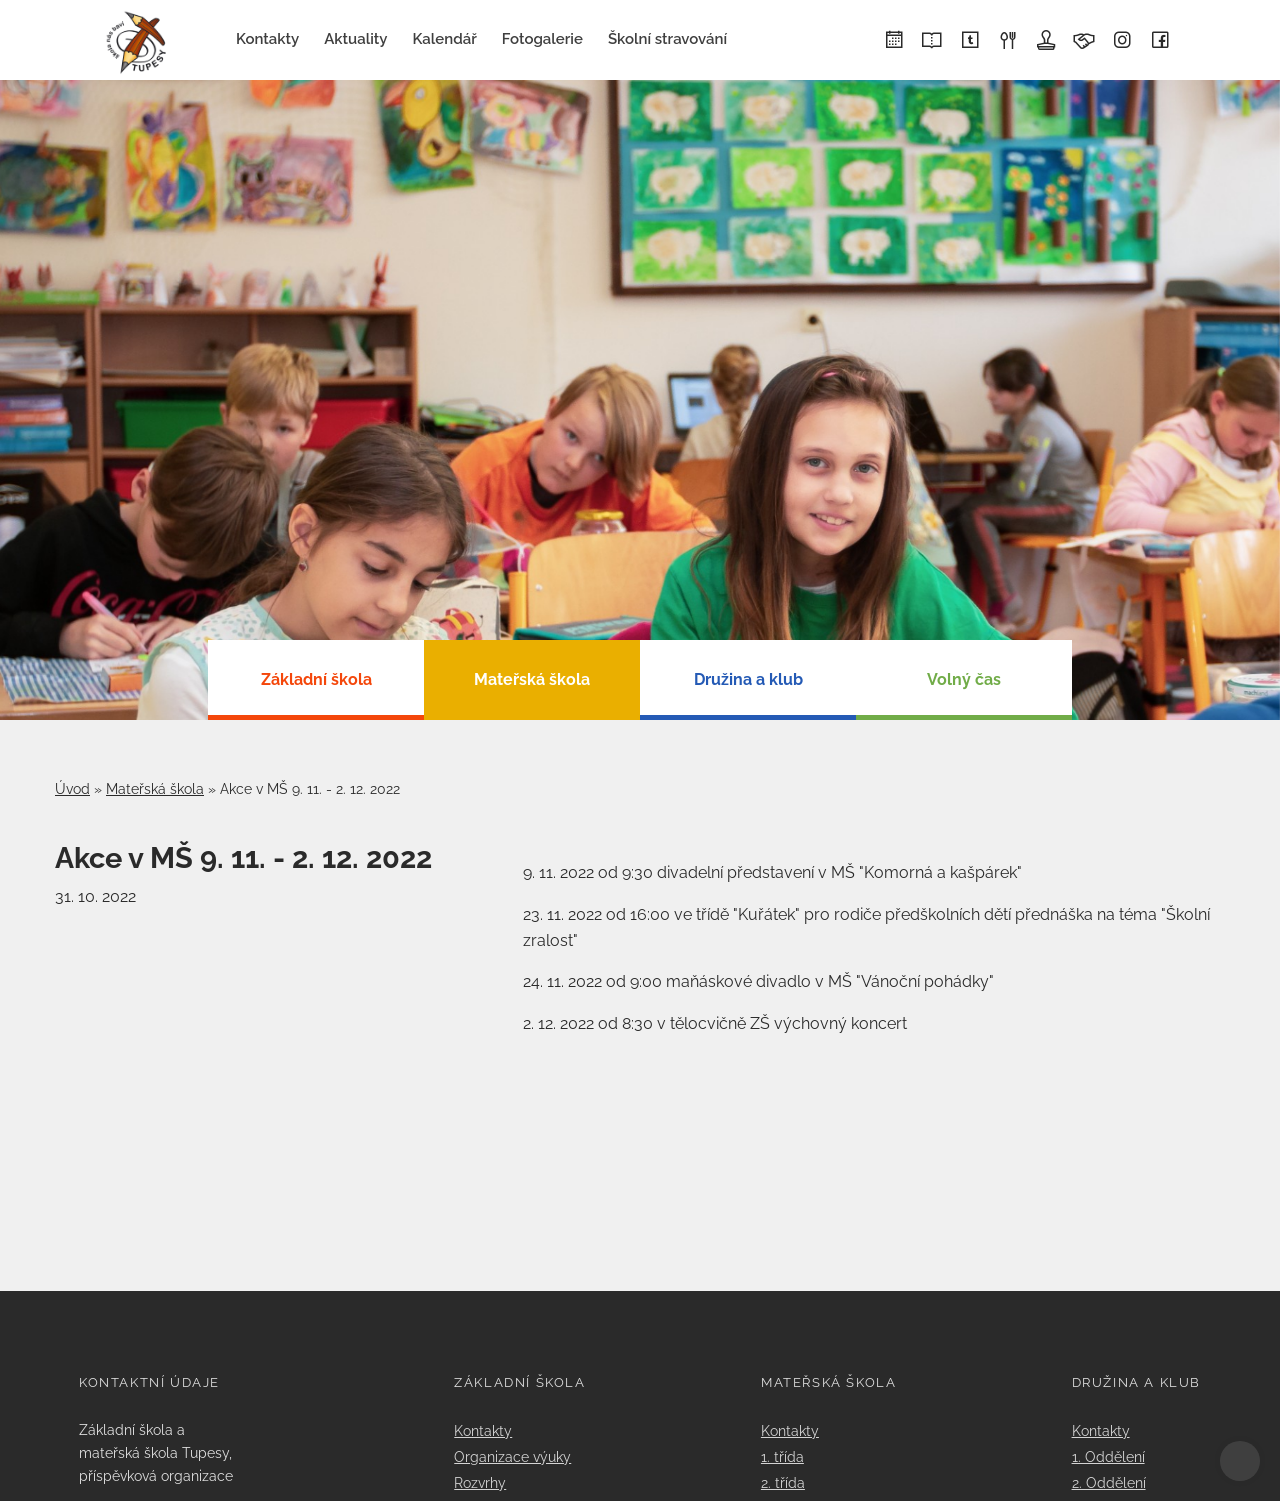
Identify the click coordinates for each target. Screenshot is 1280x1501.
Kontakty (483, 1430)
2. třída (783, 1482)
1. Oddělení (1108, 1456)
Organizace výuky (512, 1456)
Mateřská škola (155, 789)
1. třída (782, 1456)
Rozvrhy (480, 1482)
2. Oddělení (1109, 1482)
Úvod (72, 789)
